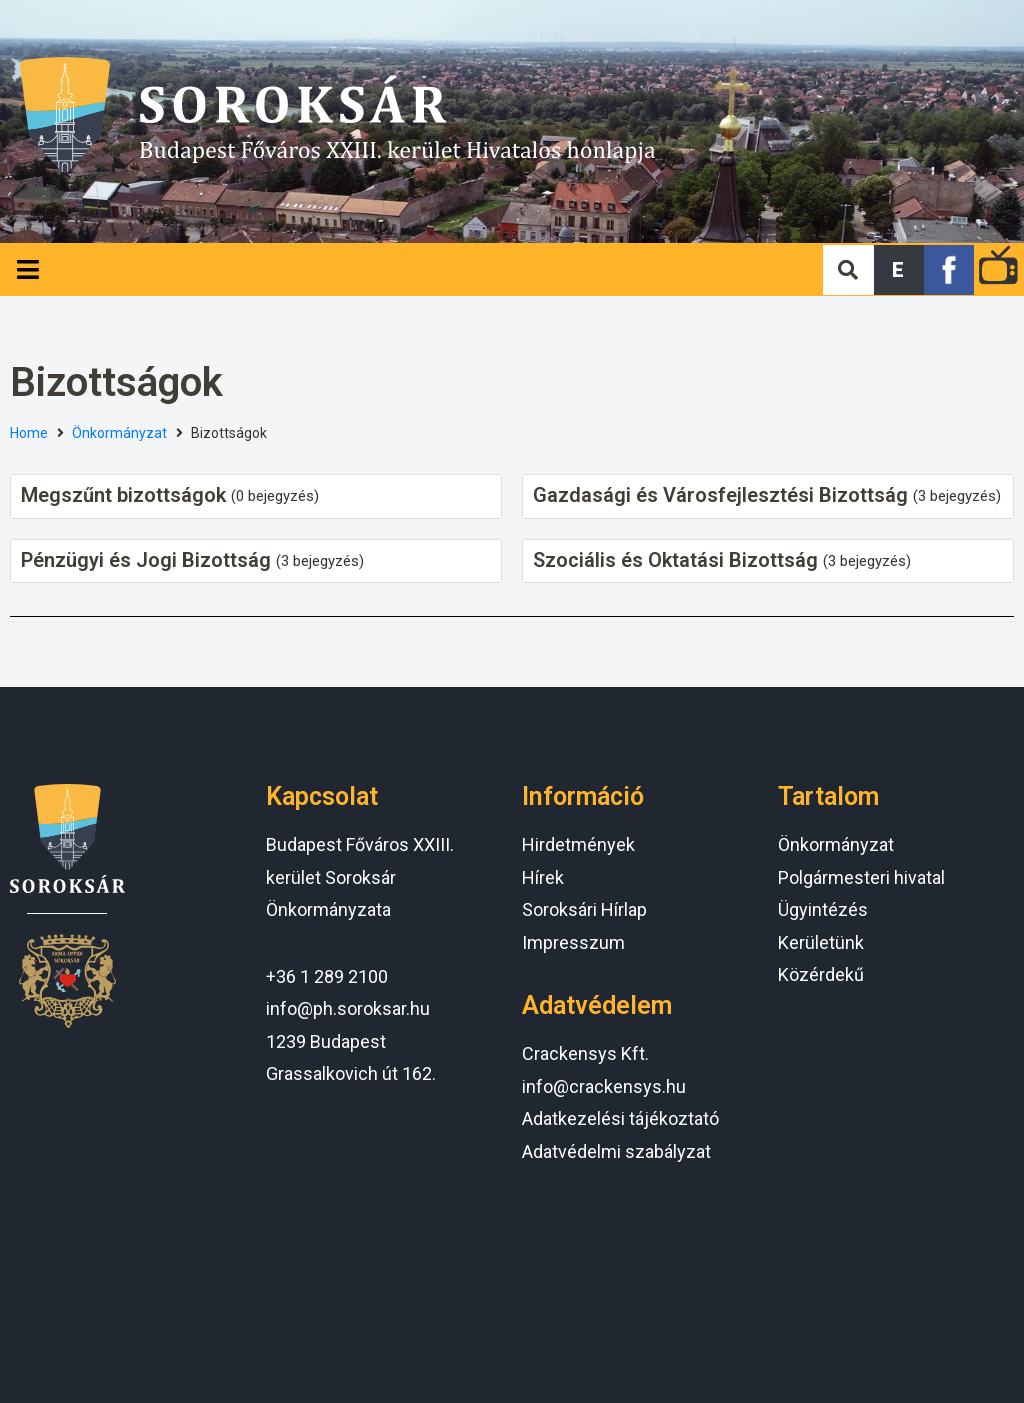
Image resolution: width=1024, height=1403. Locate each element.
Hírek (543, 877)
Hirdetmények (578, 844)
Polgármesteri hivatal (861, 877)
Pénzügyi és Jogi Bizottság (146, 560)
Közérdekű (821, 974)
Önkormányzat (119, 433)
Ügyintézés (823, 909)
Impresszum (573, 942)
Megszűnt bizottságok (123, 495)
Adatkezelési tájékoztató (620, 1118)
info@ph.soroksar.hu (348, 1008)
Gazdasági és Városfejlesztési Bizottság (720, 495)
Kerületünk (821, 942)
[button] (899, 270)
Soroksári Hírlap (584, 909)
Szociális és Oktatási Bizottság (675, 560)
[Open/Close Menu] (27, 269)
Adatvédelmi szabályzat (616, 1151)
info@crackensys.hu (604, 1086)
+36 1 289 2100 (327, 976)
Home (29, 433)
